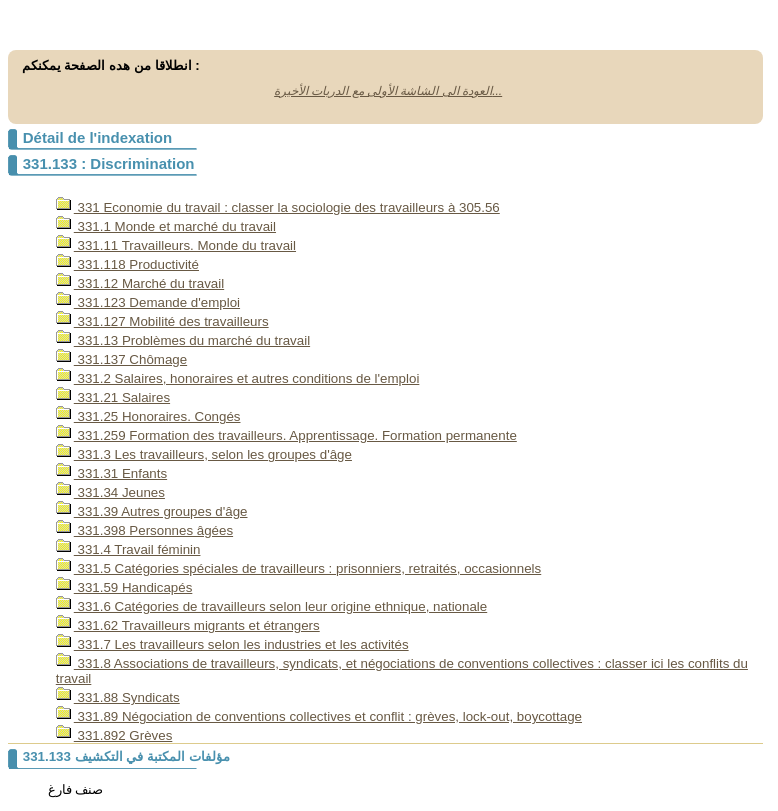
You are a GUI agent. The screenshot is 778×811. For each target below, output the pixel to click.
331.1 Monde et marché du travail (166, 226)
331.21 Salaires (113, 397)
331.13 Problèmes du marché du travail (183, 340)
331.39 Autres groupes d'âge (152, 511)
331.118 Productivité (127, 264)
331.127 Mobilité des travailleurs (162, 321)
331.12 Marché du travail (140, 283)
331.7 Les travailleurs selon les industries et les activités (232, 644)
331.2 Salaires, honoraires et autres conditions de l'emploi (238, 378)
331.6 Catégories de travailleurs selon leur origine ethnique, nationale (271, 606)
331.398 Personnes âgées (144, 530)
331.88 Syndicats (118, 697)
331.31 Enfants (111, 473)
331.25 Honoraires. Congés (148, 416)
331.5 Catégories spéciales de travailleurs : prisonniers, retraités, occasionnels (298, 568)
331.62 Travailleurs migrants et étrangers (188, 625)
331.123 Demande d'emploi (148, 302)
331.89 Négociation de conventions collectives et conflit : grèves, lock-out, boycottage (319, 716)
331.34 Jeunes (110, 492)
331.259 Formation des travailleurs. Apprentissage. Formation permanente (286, 435)
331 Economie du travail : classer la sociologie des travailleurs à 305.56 (278, 207)
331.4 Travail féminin (128, 549)
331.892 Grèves (114, 735)
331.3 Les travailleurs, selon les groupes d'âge (204, 454)
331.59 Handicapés (124, 587)
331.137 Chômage (121, 359)
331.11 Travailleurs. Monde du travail (176, 245)
